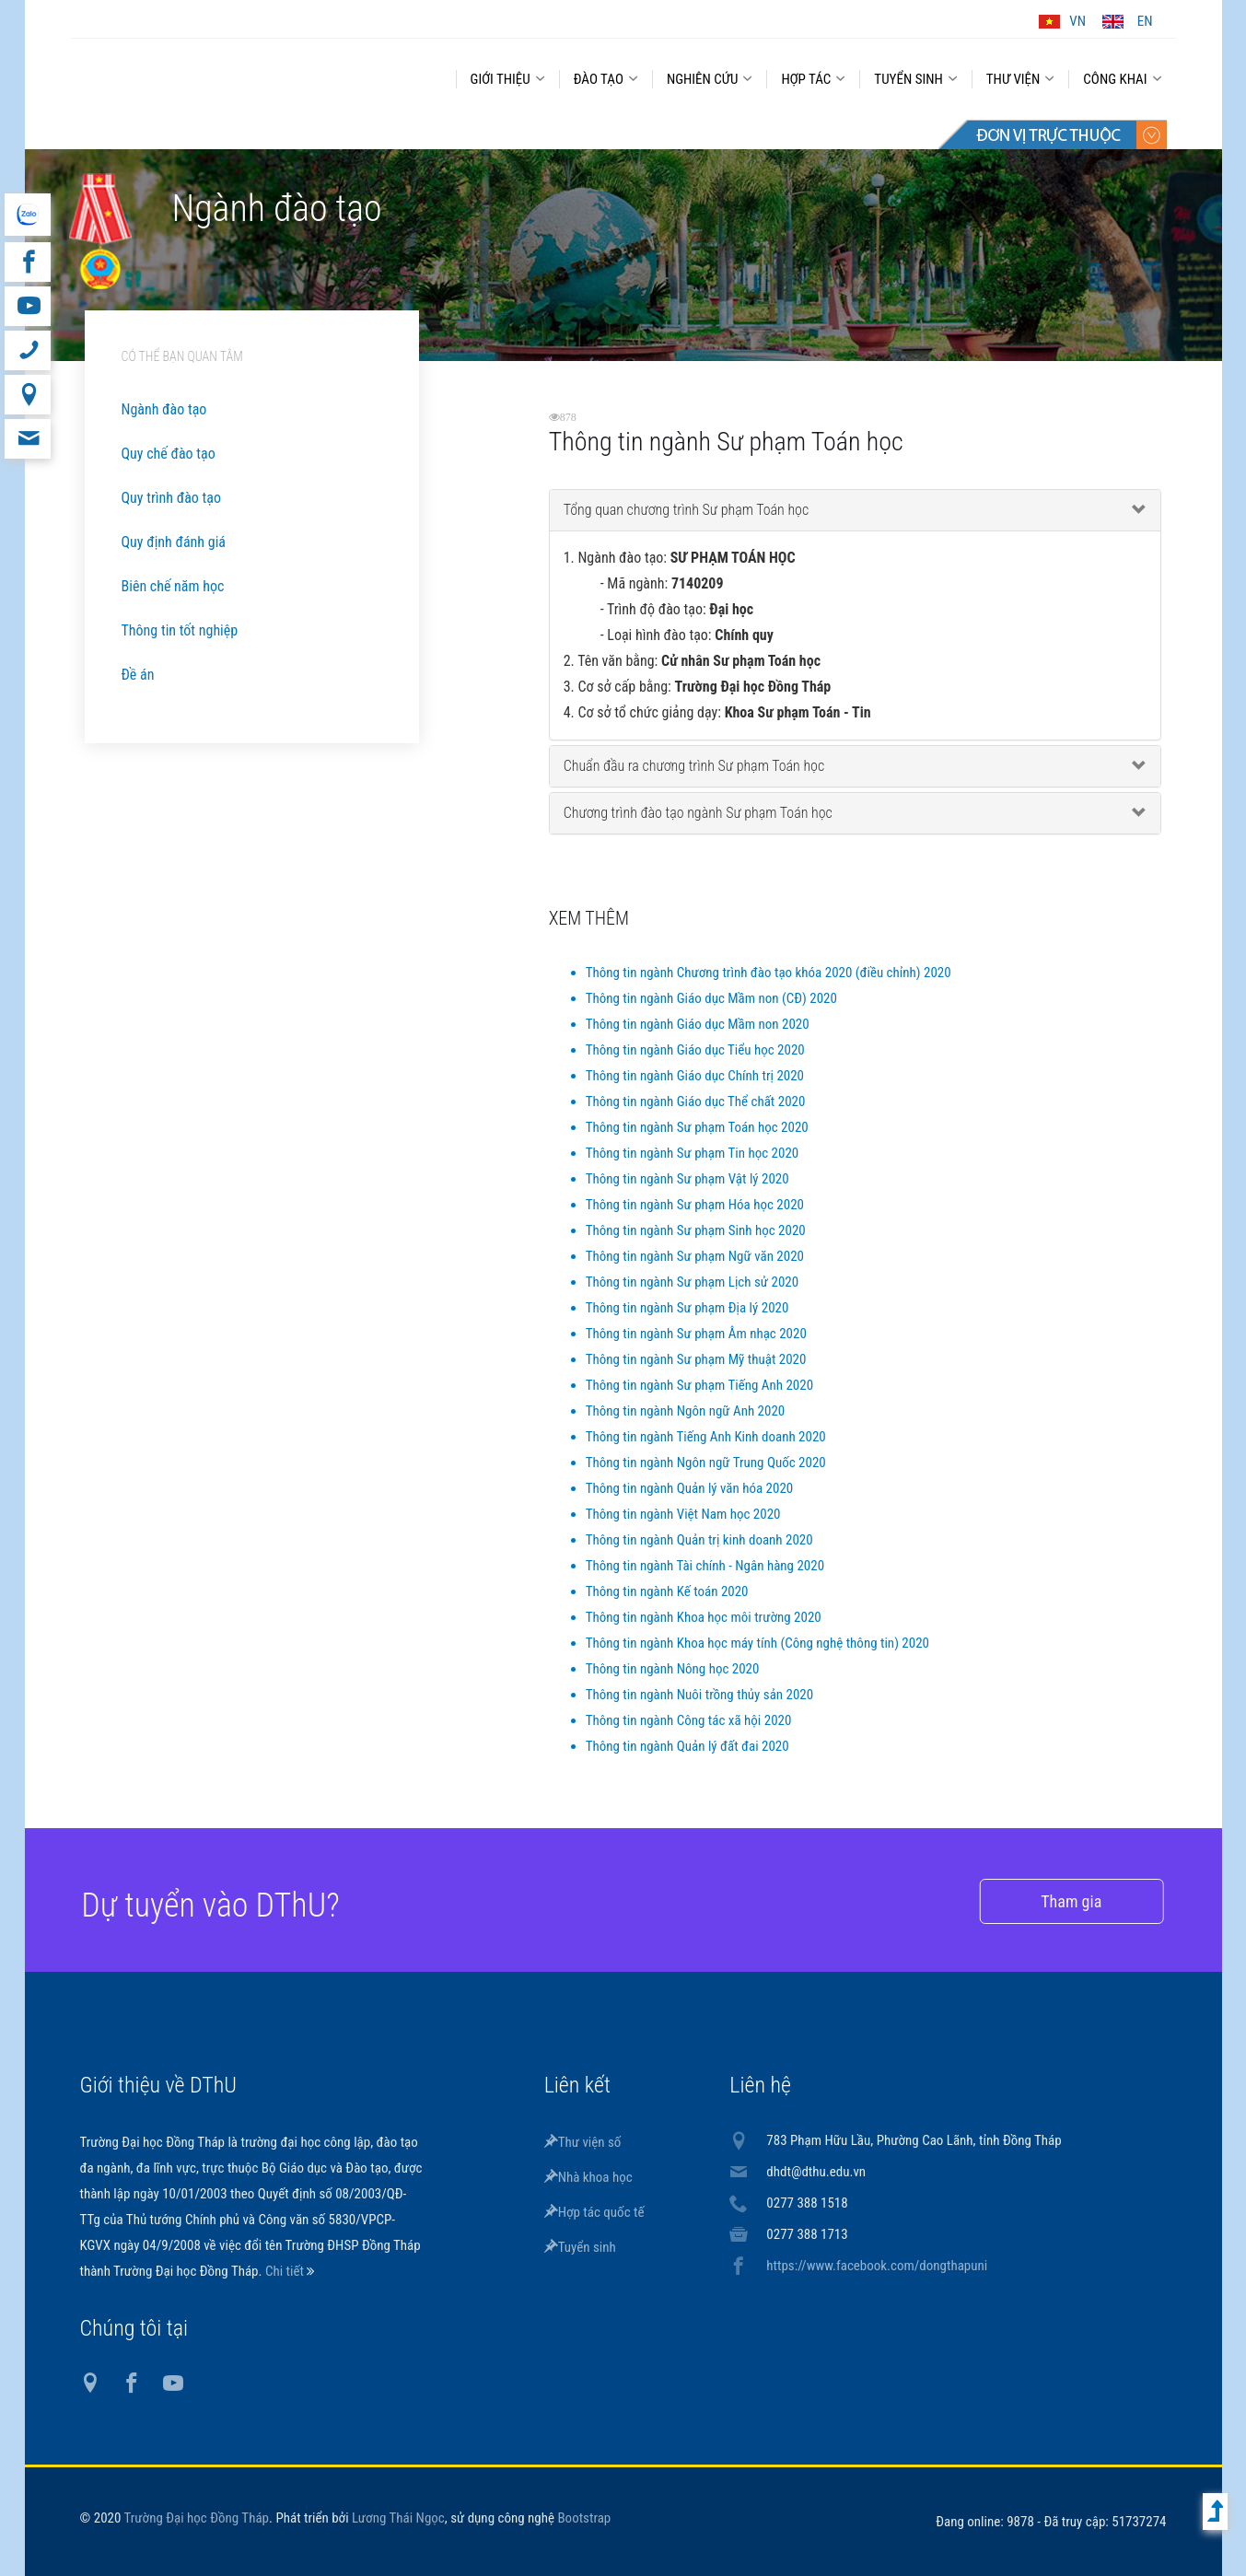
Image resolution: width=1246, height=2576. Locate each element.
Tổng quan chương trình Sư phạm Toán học (686, 510)
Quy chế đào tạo (168, 453)
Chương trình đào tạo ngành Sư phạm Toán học (698, 813)
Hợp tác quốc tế (594, 2212)
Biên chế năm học (173, 586)
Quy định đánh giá (174, 542)
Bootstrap (584, 2518)
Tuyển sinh (580, 2247)
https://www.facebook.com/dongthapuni (876, 2265)
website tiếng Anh (27, 214)
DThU (250, 75)
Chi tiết (286, 2271)
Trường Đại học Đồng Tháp (197, 2518)
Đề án (138, 674)
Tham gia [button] (1042, 1901)
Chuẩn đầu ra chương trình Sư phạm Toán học (694, 766)
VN (1077, 21)
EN (1145, 21)
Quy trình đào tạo (171, 498)
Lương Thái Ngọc (398, 2518)
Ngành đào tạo (164, 409)
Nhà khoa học (588, 2177)
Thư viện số (583, 2142)
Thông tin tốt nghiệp (180, 630)
